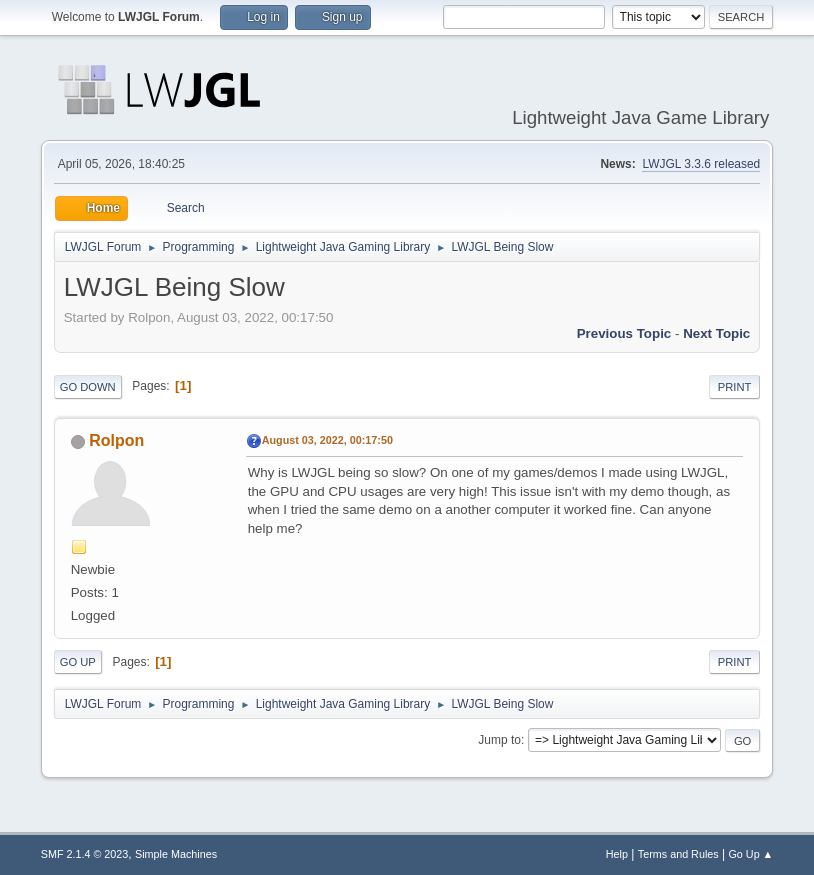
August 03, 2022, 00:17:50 (327, 440)
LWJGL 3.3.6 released (701, 164)
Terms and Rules (678, 854)
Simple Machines (176, 854)
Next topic (716, 333)
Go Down (88, 387)
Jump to (499, 740)
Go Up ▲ (750, 854)
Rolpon (116, 440)
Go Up (78, 662)
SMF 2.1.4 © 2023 (85, 854)
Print (735, 387)
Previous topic (624, 333)
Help (617, 854)
